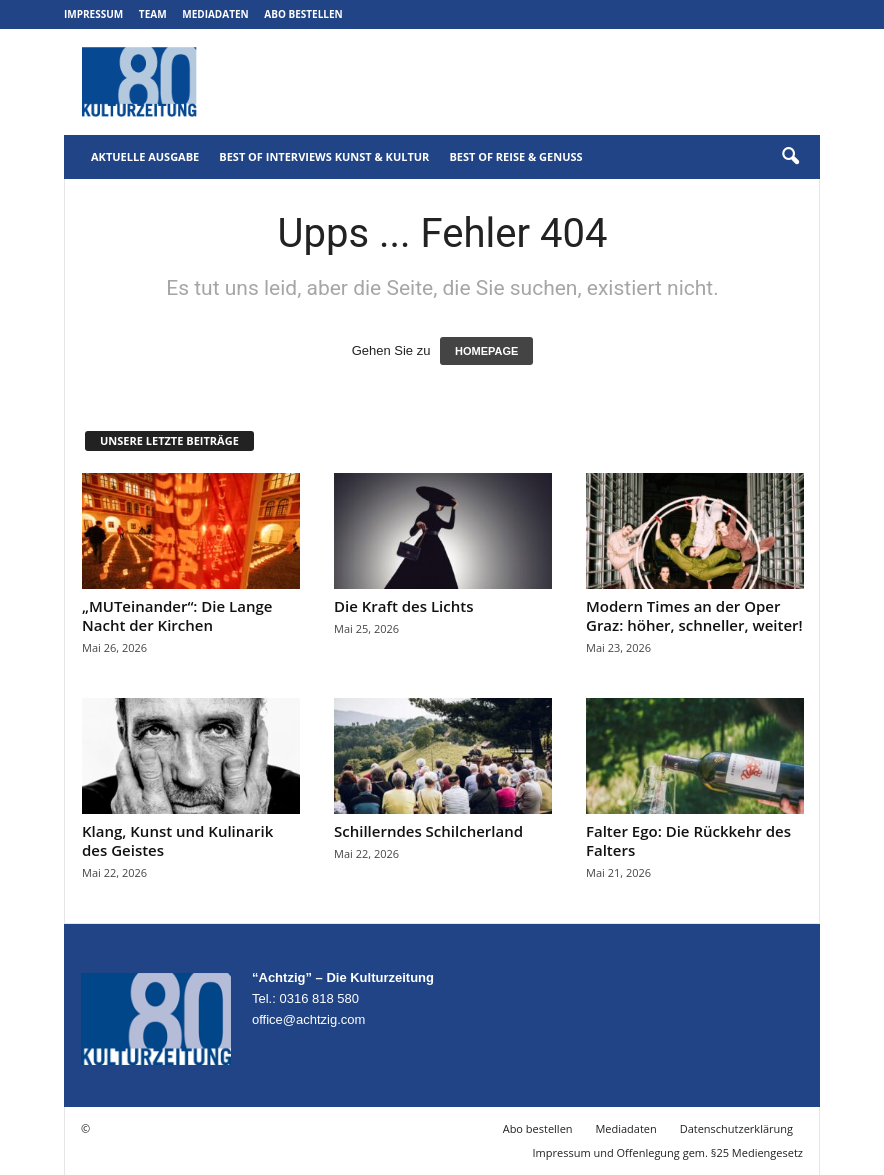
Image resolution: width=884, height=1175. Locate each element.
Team (153, 14)
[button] (790, 157)
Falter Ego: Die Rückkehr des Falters (688, 840)
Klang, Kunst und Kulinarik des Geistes (177, 840)
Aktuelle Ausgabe (145, 156)
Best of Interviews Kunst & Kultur (324, 156)
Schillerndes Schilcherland (428, 831)
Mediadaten (215, 14)
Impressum (93, 14)
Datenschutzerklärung (736, 1128)
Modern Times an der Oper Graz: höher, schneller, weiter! (694, 615)
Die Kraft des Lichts (403, 606)
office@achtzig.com (308, 1019)
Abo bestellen (303, 14)
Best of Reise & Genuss (515, 156)
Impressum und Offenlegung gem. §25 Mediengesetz (668, 1152)
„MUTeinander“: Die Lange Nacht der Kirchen (177, 615)
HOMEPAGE (486, 351)
